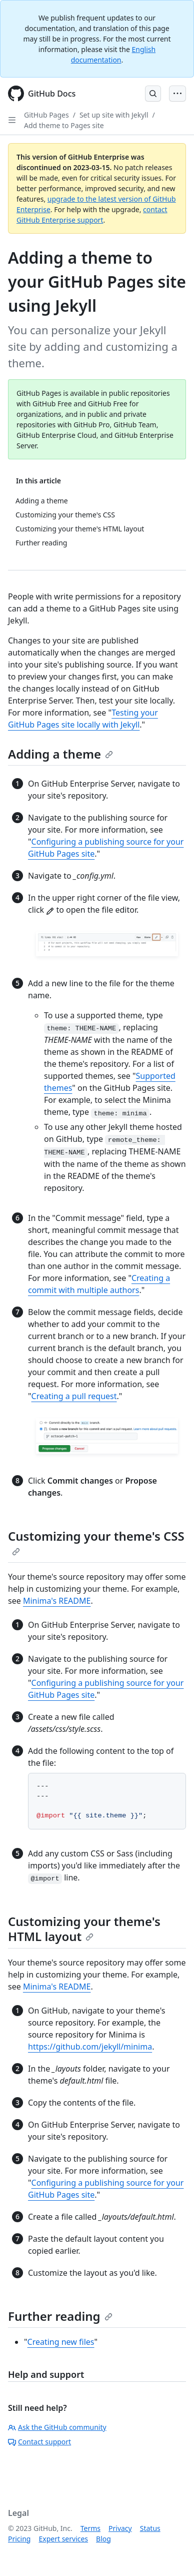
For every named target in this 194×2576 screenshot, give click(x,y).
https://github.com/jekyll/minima (90, 2046)
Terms (90, 2528)
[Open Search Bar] (153, 94)
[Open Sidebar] (12, 120)
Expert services (63, 2538)
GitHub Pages (46, 115)
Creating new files (61, 2341)
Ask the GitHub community (57, 2427)
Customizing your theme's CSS (96, 1542)
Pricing (19, 2538)
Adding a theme (60, 754)
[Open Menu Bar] (177, 94)
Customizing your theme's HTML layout (84, 1929)
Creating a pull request (74, 1396)
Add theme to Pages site (64, 125)
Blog (103, 2538)
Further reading (60, 2316)
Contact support (39, 2441)
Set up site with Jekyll (114, 115)
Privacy (120, 2528)
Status (150, 2528)
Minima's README (57, 1600)
